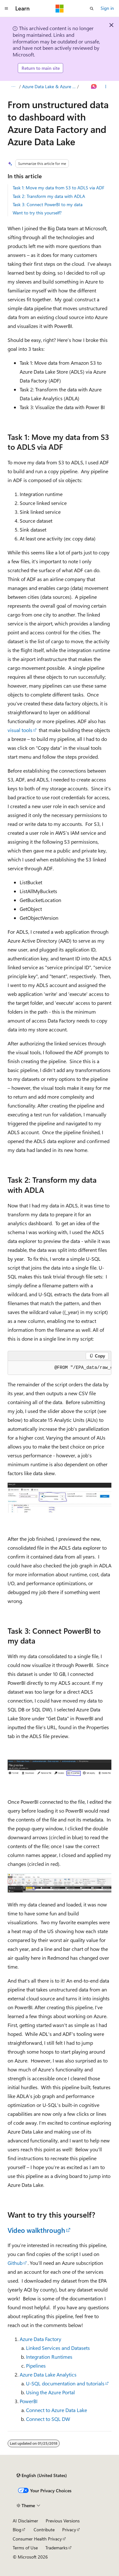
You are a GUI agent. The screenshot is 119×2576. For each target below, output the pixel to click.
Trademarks (56, 2548)
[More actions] (105, 87)
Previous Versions (63, 2521)
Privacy (69, 2530)
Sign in (107, 8)
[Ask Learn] (94, 87)
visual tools (20, 730)
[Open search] (91, 8)
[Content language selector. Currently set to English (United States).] (42, 2475)
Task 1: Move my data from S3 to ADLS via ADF (58, 188)
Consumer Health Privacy (37, 2539)
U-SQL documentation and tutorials (65, 2383)
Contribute (44, 2530)
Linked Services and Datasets (58, 2347)
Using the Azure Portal (50, 2392)
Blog (17, 2530)
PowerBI (28, 2401)
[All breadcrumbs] (13, 87)
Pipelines (36, 2365)
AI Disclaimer (25, 2521)
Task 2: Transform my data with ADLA (49, 196)
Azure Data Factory (40, 2339)
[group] (59, 1368)
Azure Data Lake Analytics (48, 2374)
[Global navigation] (6, 8)
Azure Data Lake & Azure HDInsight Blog (49, 86)
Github (15, 2262)
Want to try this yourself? (37, 213)
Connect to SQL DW (48, 2419)
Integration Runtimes (49, 2356)
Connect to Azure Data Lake (56, 2410)
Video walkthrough (36, 2230)
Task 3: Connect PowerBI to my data (48, 204)
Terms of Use (25, 2548)
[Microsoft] (60, 8)
